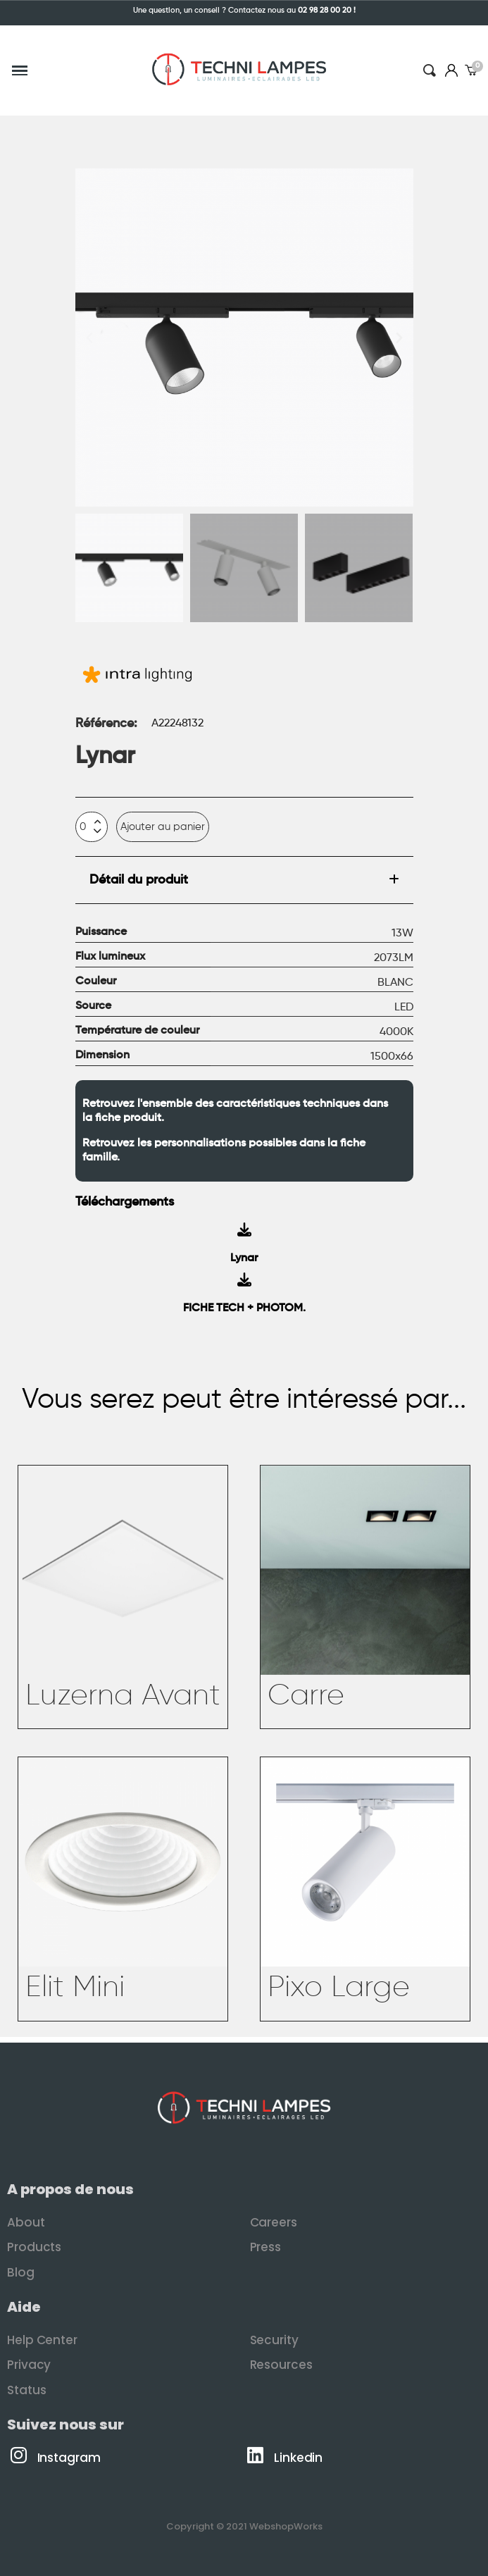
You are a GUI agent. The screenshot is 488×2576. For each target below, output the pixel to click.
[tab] (244, 880)
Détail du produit (138, 880)
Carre (306, 1696)
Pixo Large (339, 1988)
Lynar (244, 1258)
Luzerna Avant (122, 1696)
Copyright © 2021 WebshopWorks (244, 2526)
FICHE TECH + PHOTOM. (244, 1308)
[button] (89, 337)
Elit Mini (75, 1988)
